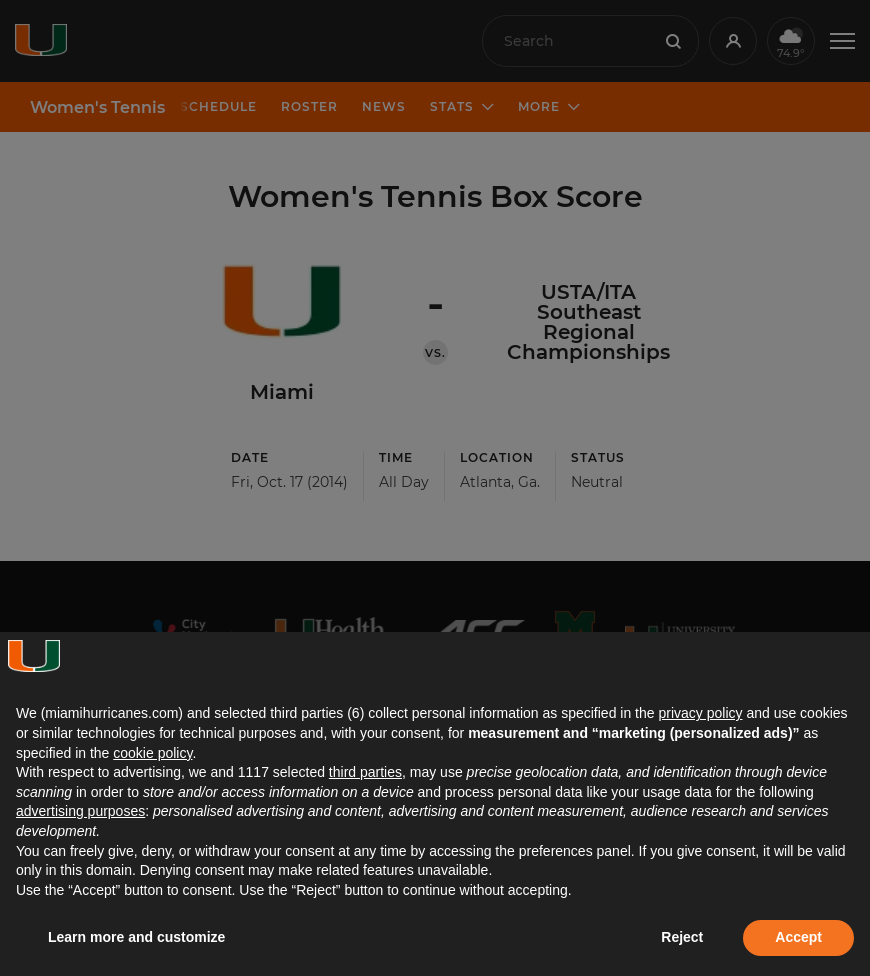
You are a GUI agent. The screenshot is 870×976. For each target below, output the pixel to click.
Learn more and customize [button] (136, 937)
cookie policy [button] (152, 753)
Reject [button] (682, 937)
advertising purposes (80, 811)
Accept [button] (798, 937)
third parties (365, 772)
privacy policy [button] (700, 713)
